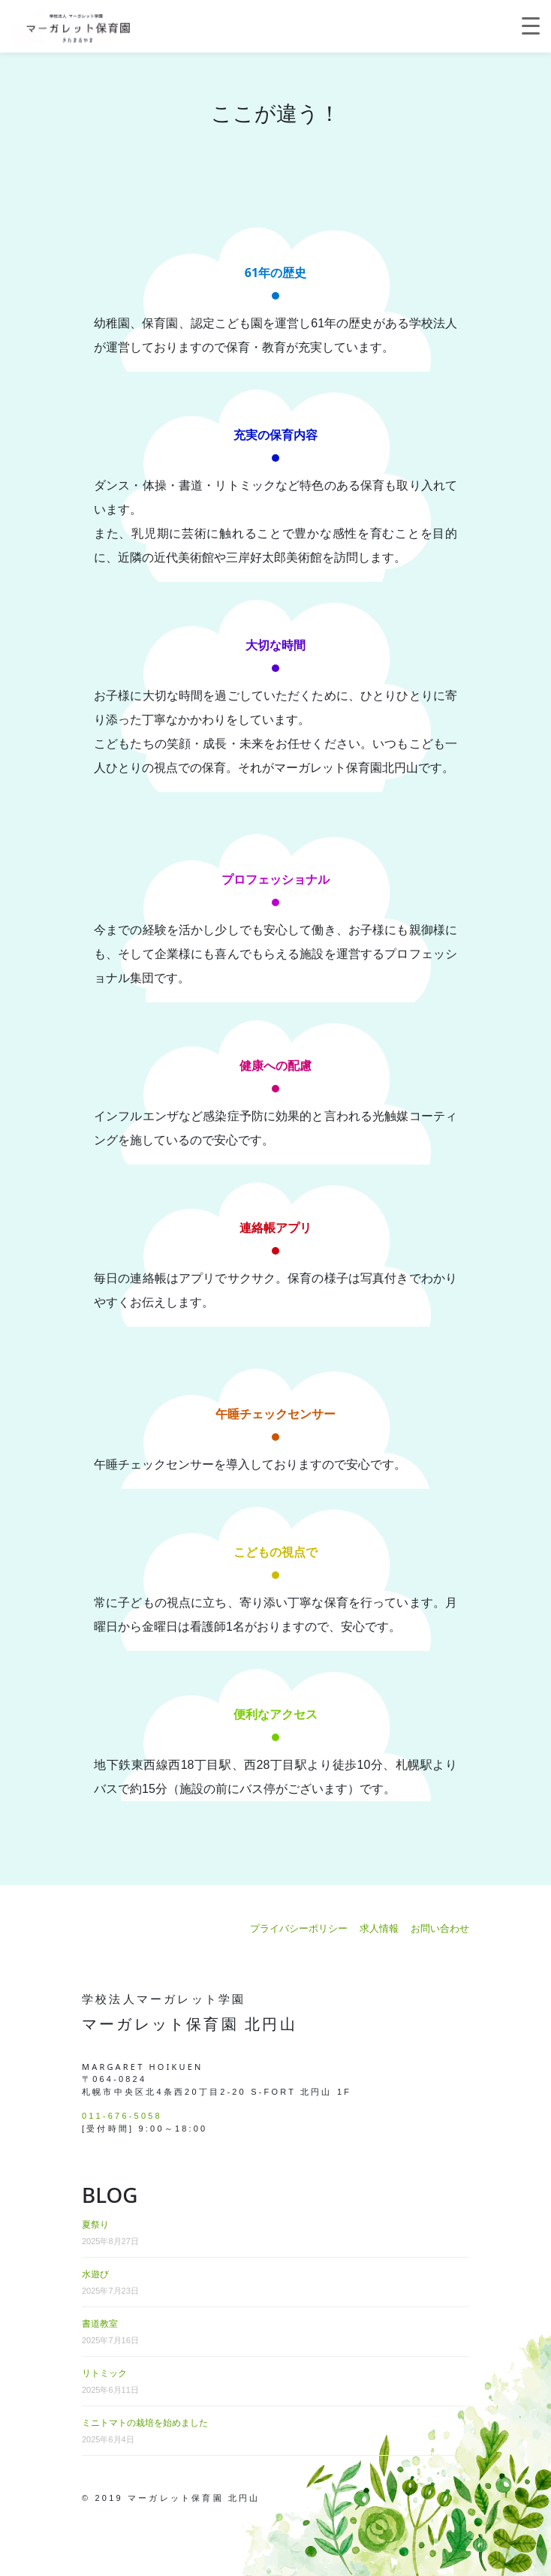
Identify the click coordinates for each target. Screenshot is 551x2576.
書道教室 (100, 2323)
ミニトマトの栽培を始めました (145, 2423)
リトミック (104, 2373)
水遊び (95, 2274)
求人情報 (379, 1928)
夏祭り (95, 2224)
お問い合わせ (440, 1928)
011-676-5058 (122, 2115)
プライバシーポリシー (299, 1928)
